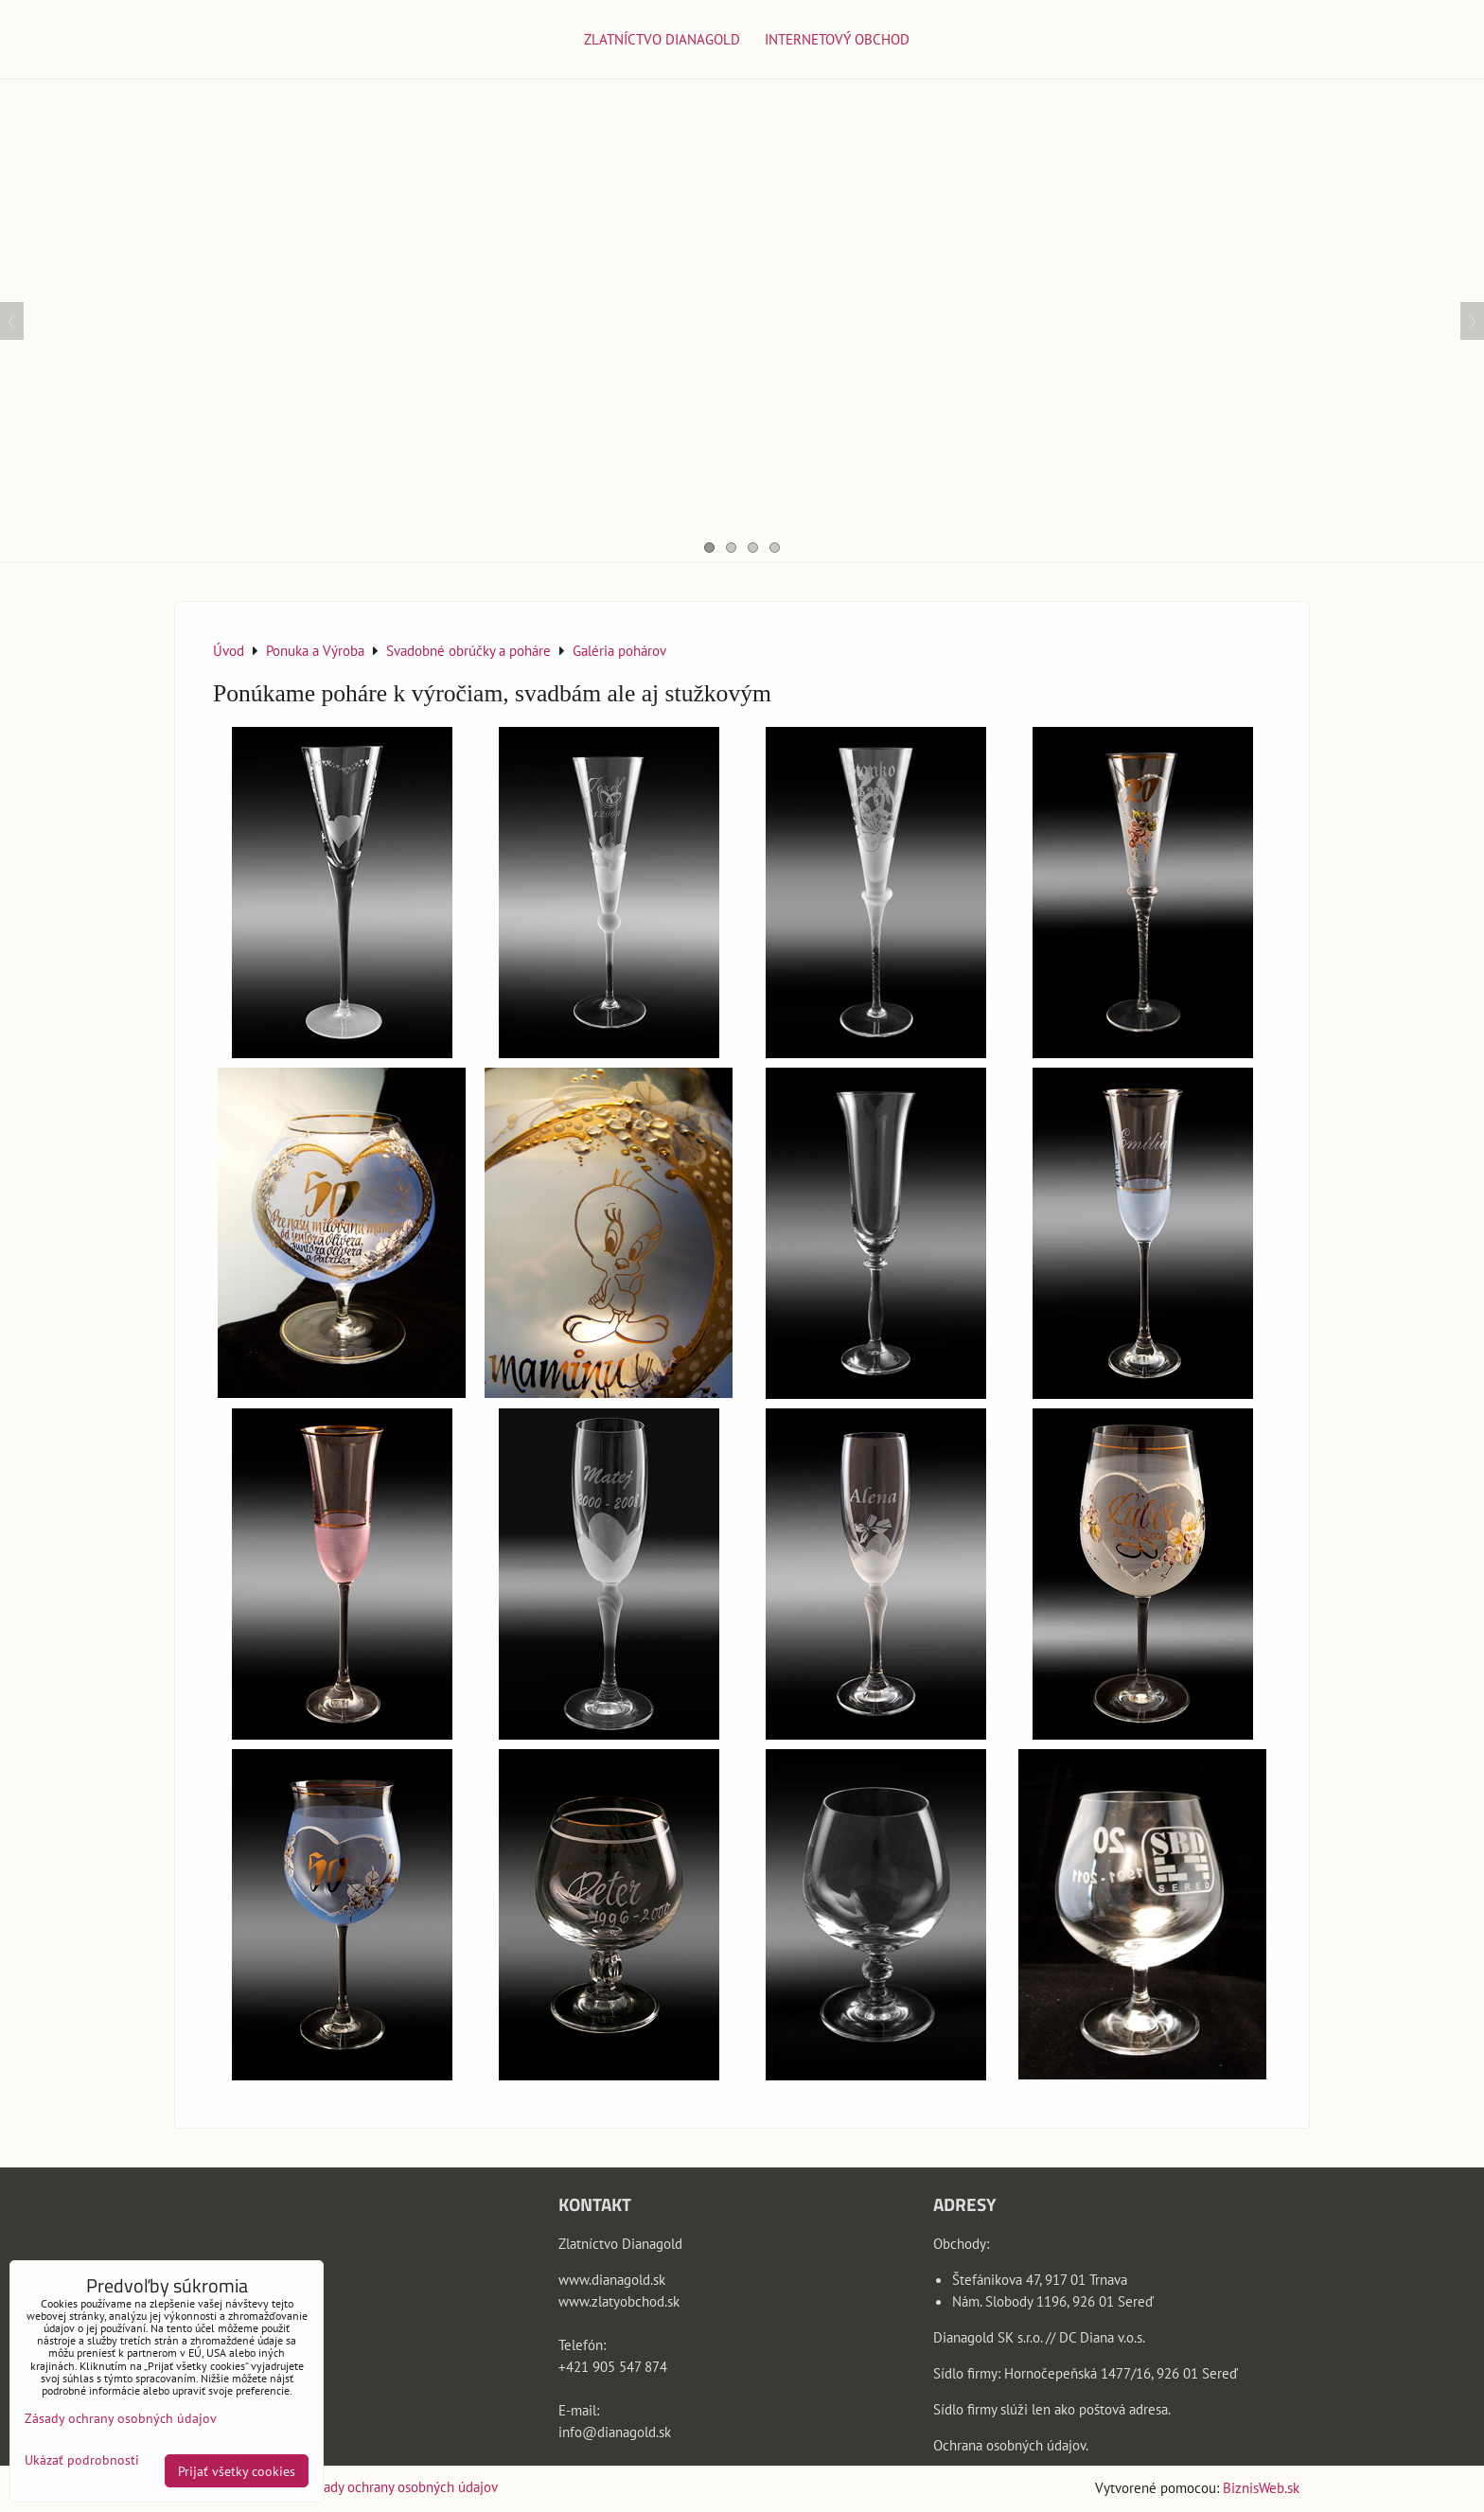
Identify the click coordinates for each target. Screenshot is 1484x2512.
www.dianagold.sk (611, 2279)
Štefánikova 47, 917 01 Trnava (1039, 2279)
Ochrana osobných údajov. (1010, 2444)
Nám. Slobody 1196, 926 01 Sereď (1053, 2300)
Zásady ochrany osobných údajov (401, 2486)
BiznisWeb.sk (1261, 2487)
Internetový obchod (837, 38)
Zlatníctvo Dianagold (662, 38)
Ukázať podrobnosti (82, 2460)
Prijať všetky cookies (236, 2471)
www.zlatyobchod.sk (619, 2300)
